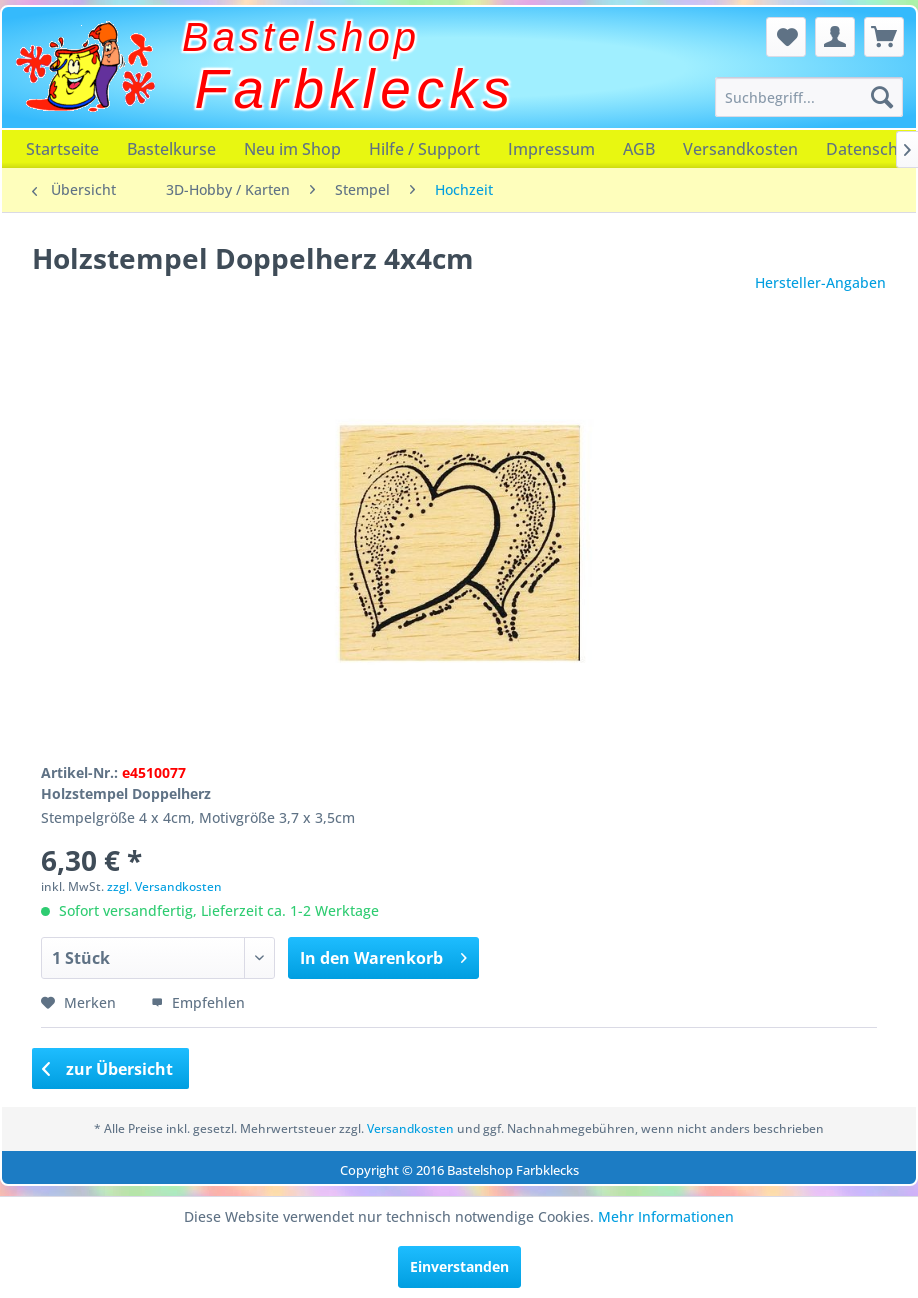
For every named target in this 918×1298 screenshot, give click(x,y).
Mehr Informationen (666, 1216)
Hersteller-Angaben (820, 282)
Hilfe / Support (424, 149)
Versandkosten (740, 149)
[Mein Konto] (835, 37)
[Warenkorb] (884, 37)
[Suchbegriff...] (809, 97)
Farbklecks (355, 89)
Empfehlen (198, 1002)
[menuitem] (809, 97)
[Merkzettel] (786, 37)
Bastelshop (301, 37)
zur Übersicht (108, 1069)
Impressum (551, 149)
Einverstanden (459, 1266)
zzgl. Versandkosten (164, 886)
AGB (639, 149)
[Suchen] (882, 97)
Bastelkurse (171, 149)
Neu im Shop (292, 149)
